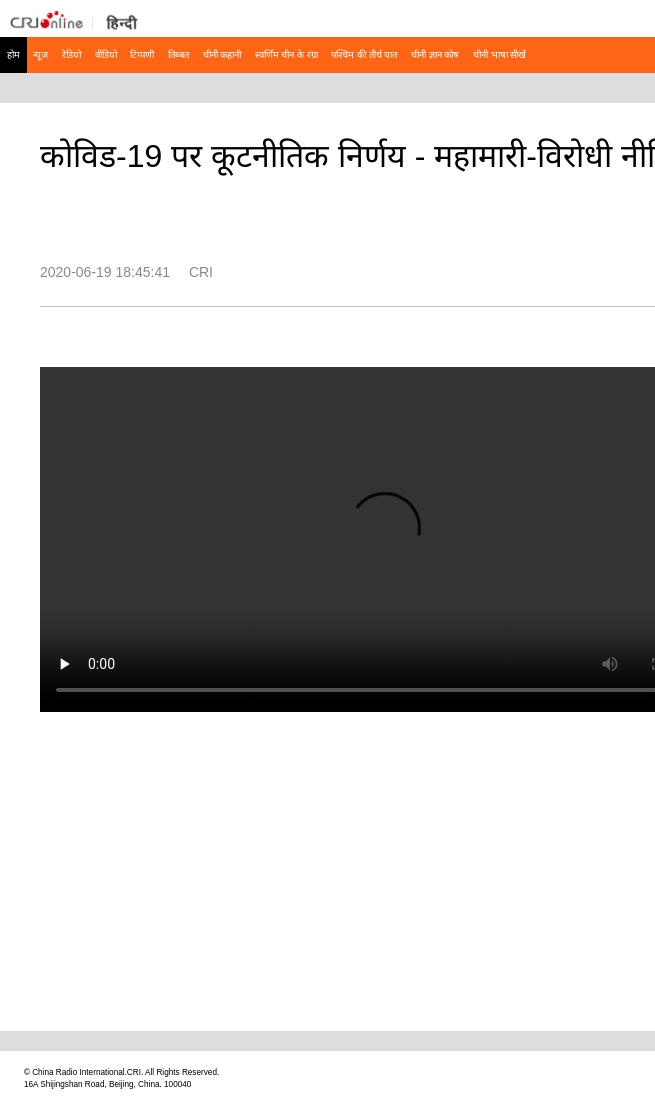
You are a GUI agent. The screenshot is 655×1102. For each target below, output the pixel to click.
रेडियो (71, 54)
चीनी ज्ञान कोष (435, 54)
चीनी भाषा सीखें (499, 54)
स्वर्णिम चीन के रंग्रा (286, 54)
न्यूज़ (40, 54)
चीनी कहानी (222, 54)
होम (13, 54)
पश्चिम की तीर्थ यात (364, 54)
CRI (201, 272)
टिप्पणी (142, 54)
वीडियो (106, 54)
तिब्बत (178, 54)
